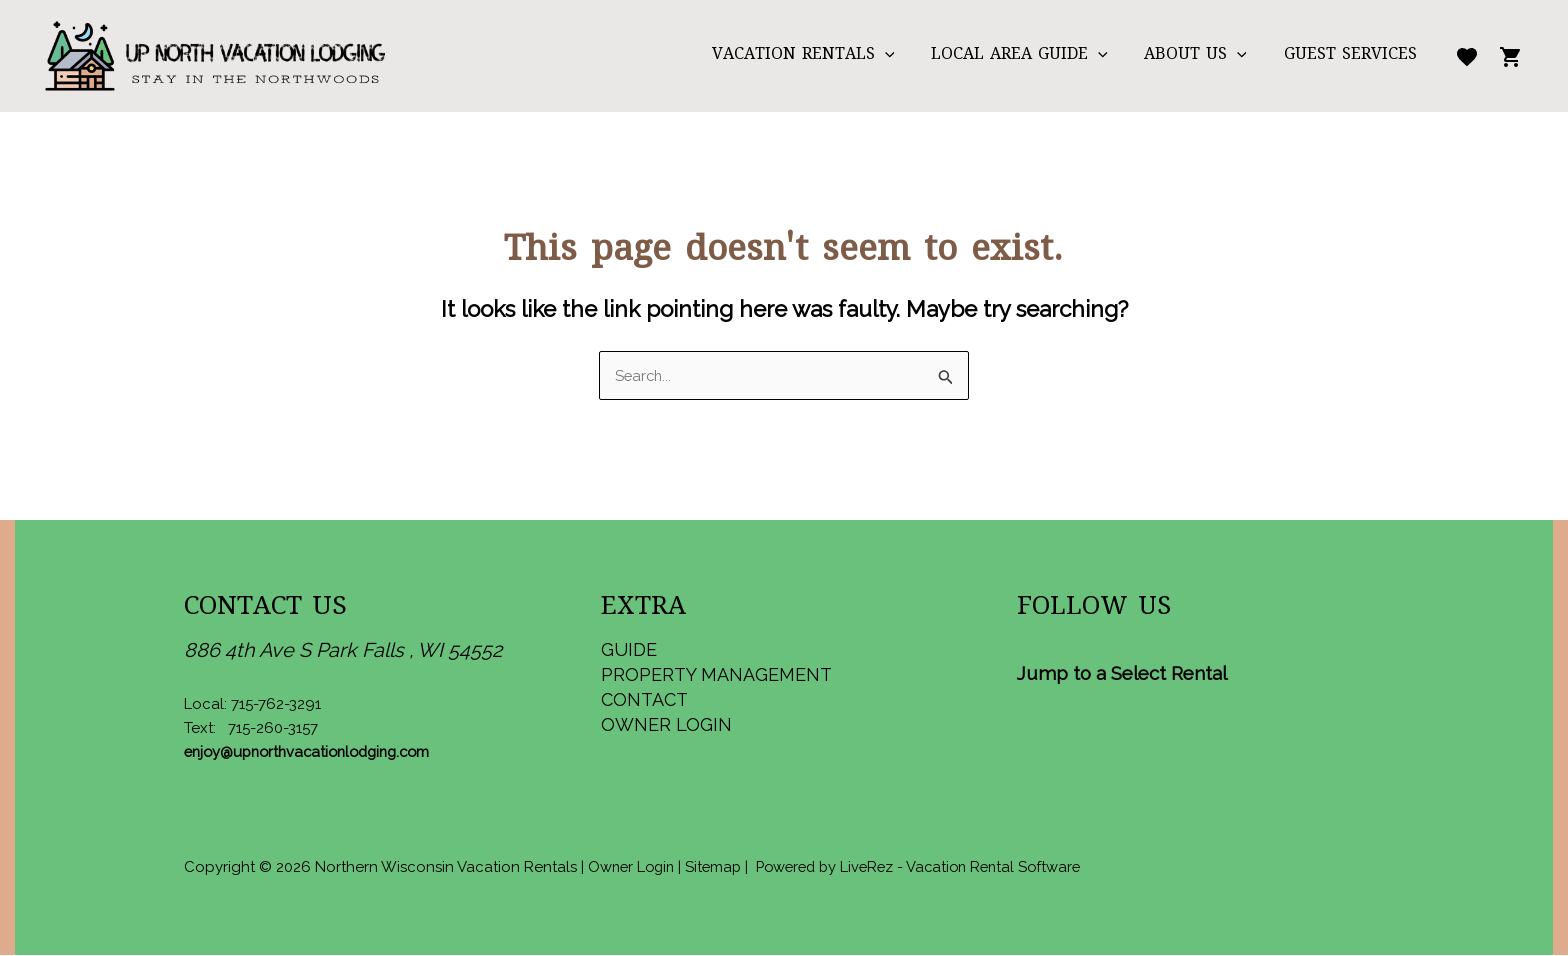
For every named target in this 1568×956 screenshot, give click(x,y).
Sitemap (719, 868)
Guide (629, 650)
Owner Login (666, 725)
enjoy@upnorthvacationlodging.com (315, 753)
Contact (644, 700)
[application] (901, 56)
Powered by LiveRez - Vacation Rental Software (932, 868)
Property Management (716, 675)
